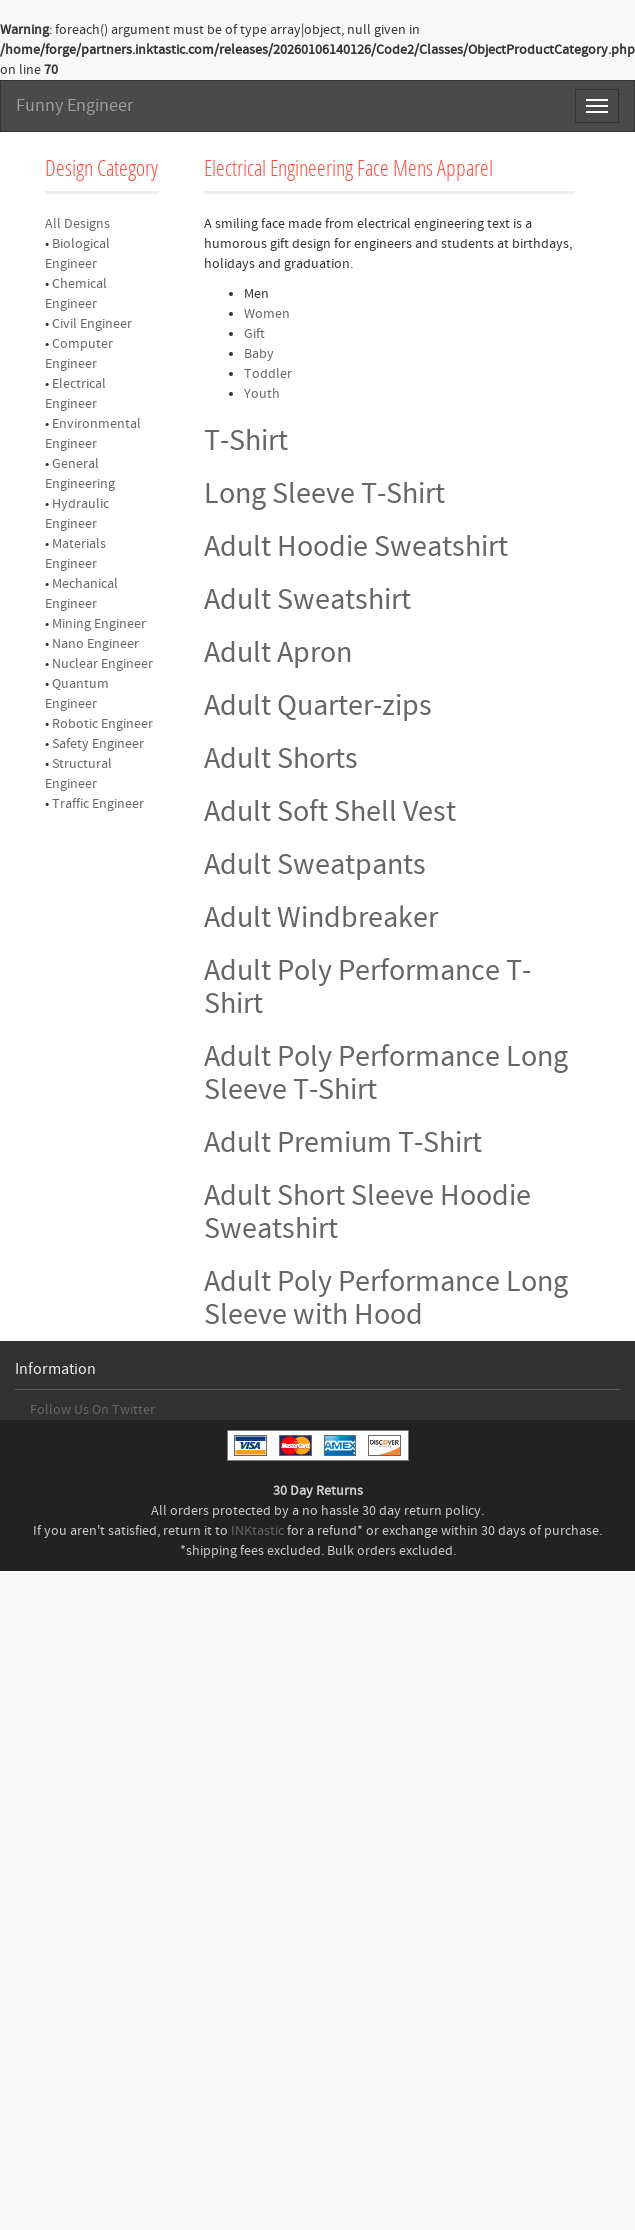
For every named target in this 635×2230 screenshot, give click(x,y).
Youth (262, 394)
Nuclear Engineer (102, 664)
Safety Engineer (98, 744)
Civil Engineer (92, 324)
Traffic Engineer (98, 804)
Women (267, 314)
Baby (259, 354)
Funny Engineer (74, 105)
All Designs (77, 224)
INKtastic (257, 1531)
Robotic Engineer (102, 724)
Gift (254, 334)
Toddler (268, 374)
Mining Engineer (99, 624)
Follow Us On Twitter (92, 1410)
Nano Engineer (95, 644)
